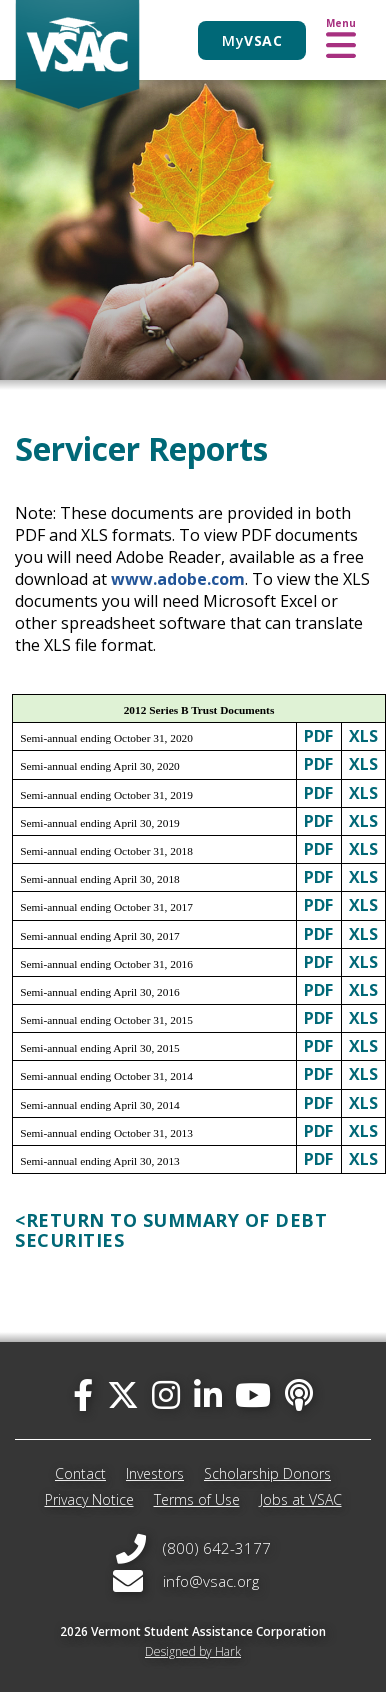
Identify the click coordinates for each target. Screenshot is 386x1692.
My (252, 40)
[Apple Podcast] (299, 1394)
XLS (363, 736)
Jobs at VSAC (301, 1499)
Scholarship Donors (267, 1473)
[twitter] (123, 1394)
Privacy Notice (89, 1499)
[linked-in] (208, 1394)
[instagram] (166, 1394)
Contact (80, 1473)
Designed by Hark (193, 1651)
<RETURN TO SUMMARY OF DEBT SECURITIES (171, 1230)
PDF (318, 736)
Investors (155, 1473)
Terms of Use (197, 1499)
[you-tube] (253, 1394)
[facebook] (83, 1394)
